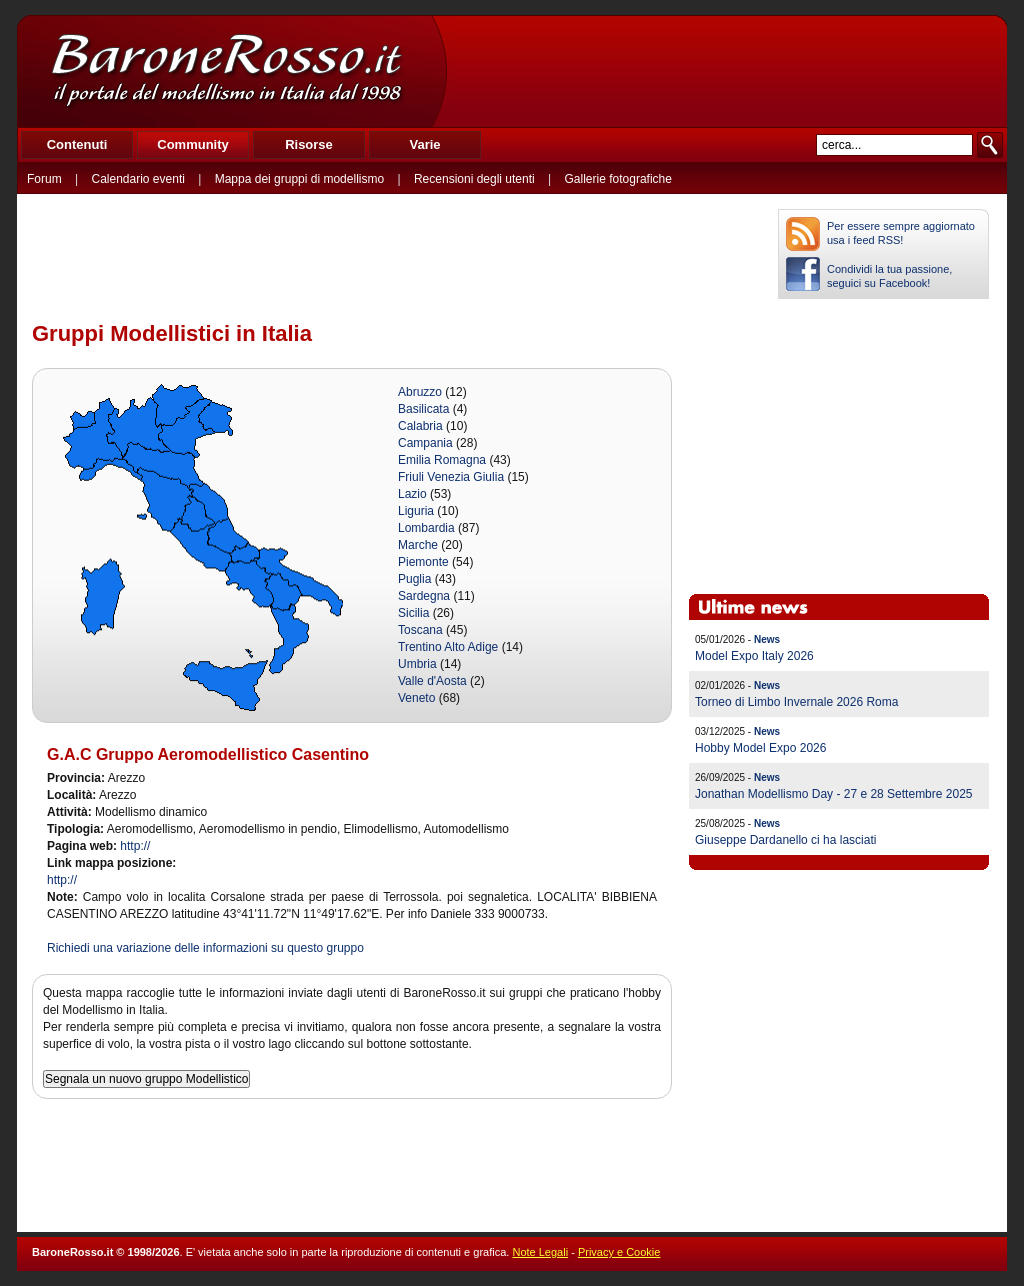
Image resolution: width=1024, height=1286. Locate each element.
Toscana (420, 630)
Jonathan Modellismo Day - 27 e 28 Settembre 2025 (834, 794)
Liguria (416, 511)
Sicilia (413, 613)
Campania (425, 443)
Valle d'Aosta (432, 681)
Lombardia (426, 528)
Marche (418, 545)
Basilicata (423, 409)
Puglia (414, 579)
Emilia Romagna (442, 460)
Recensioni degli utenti (474, 179)
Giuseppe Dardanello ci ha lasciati (785, 840)
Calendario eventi (137, 179)
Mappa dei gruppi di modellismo (299, 179)
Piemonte (423, 562)
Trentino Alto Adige (448, 647)
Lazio (412, 494)
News (767, 639)
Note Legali (540, 1252)
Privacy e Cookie (619, 1252)
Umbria (417, 664)
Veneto (416, 698)
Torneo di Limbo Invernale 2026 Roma (796, 702)
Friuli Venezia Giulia (451, 477)
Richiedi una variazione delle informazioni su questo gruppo (205, 948)
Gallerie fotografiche (618, 179)
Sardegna (424, 596)
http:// (135, 846)
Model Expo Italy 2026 (754, 656)
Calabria (420, 426)
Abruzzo (420, 392)
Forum (44, 179)
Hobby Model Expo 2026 (760, 748)
